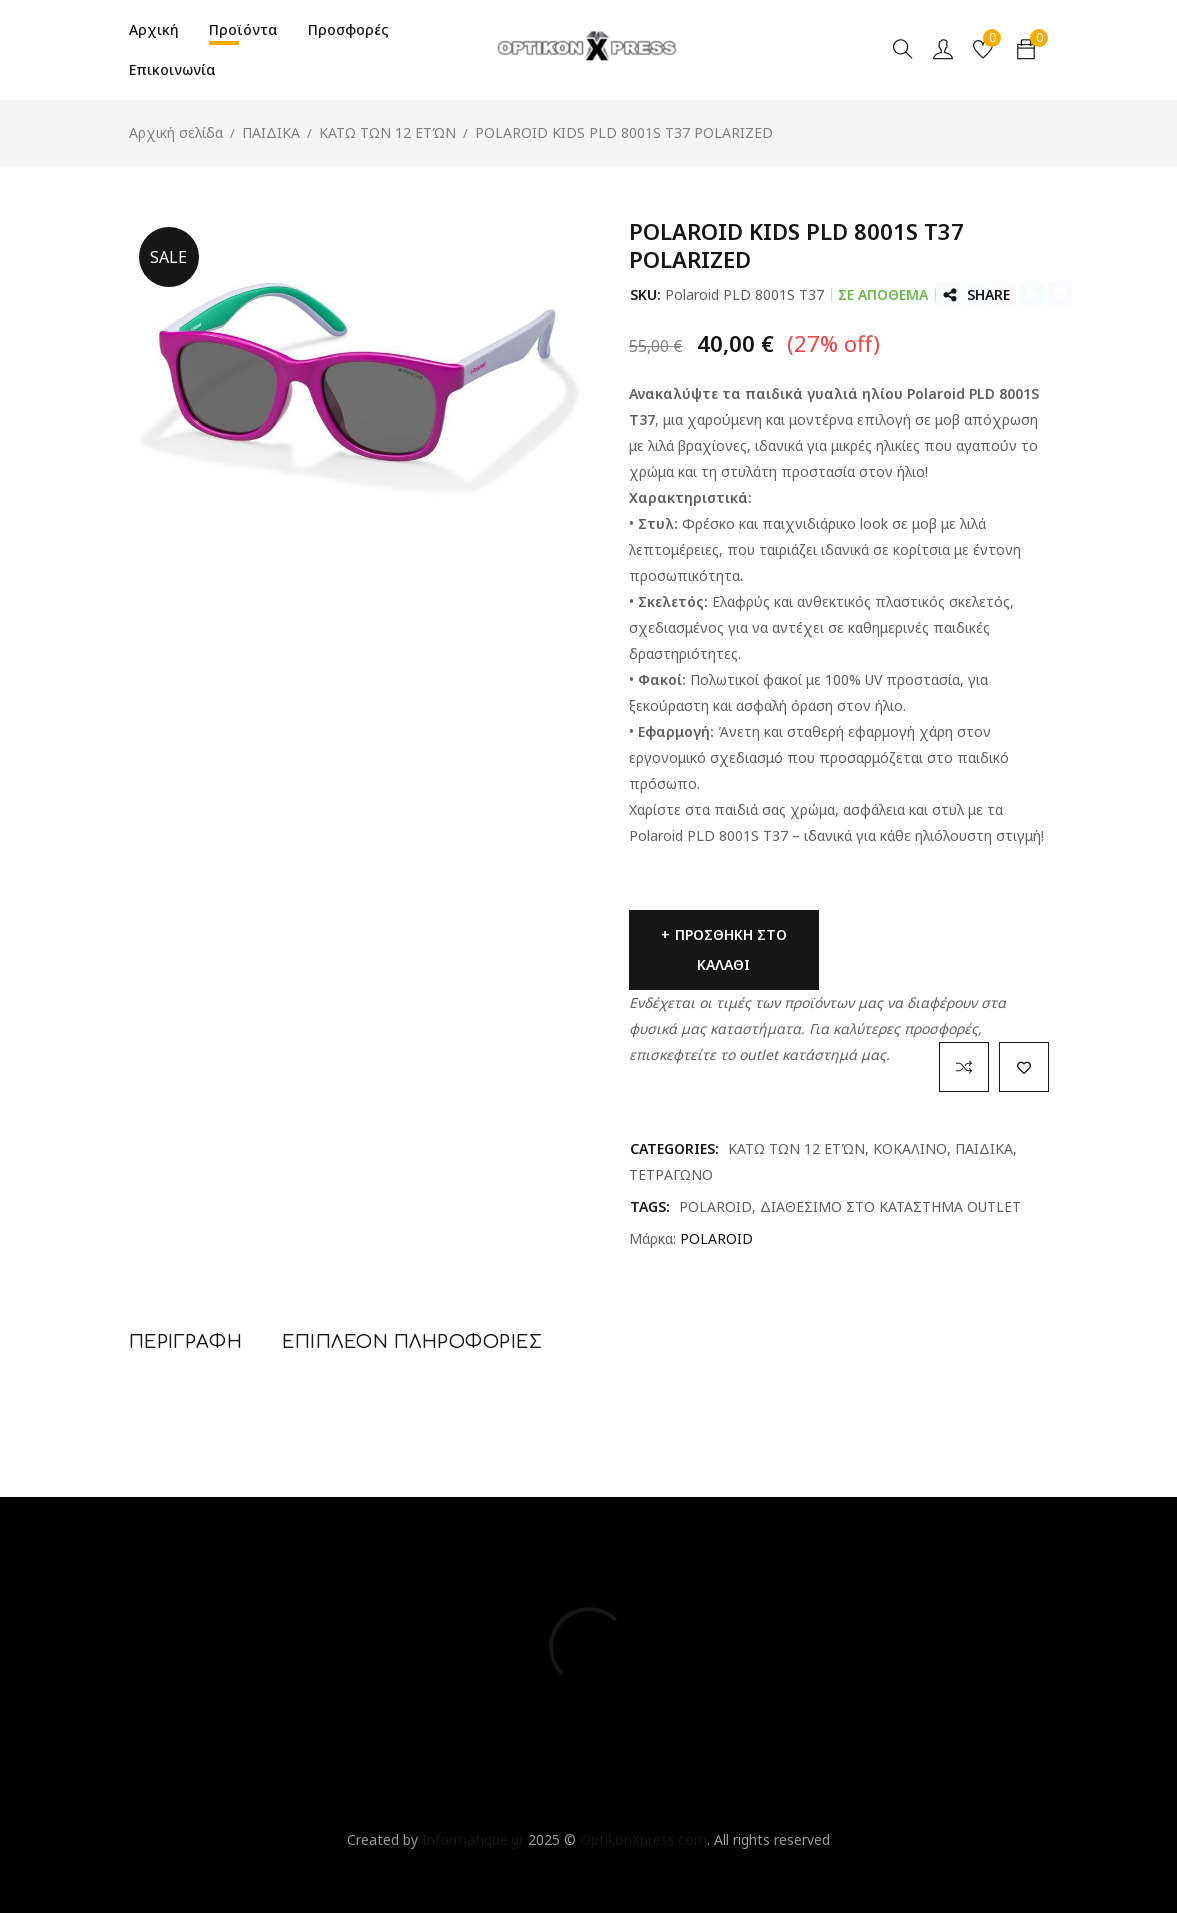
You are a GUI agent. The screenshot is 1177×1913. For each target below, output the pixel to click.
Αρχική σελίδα (176, 132)
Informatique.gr (473, 1839)
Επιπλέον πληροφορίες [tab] (412, 1342)
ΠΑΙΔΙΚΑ (271, 132)
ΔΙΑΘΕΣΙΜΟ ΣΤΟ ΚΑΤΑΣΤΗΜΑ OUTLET (890, 1206)
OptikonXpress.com (643, 1839)
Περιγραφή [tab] (186, 1342)
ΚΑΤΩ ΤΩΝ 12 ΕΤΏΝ (387, 132)
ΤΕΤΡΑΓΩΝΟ (671, 1174)
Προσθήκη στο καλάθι (731, 949)
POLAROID (715, 1206)
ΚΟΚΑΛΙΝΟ (910, 1148)
